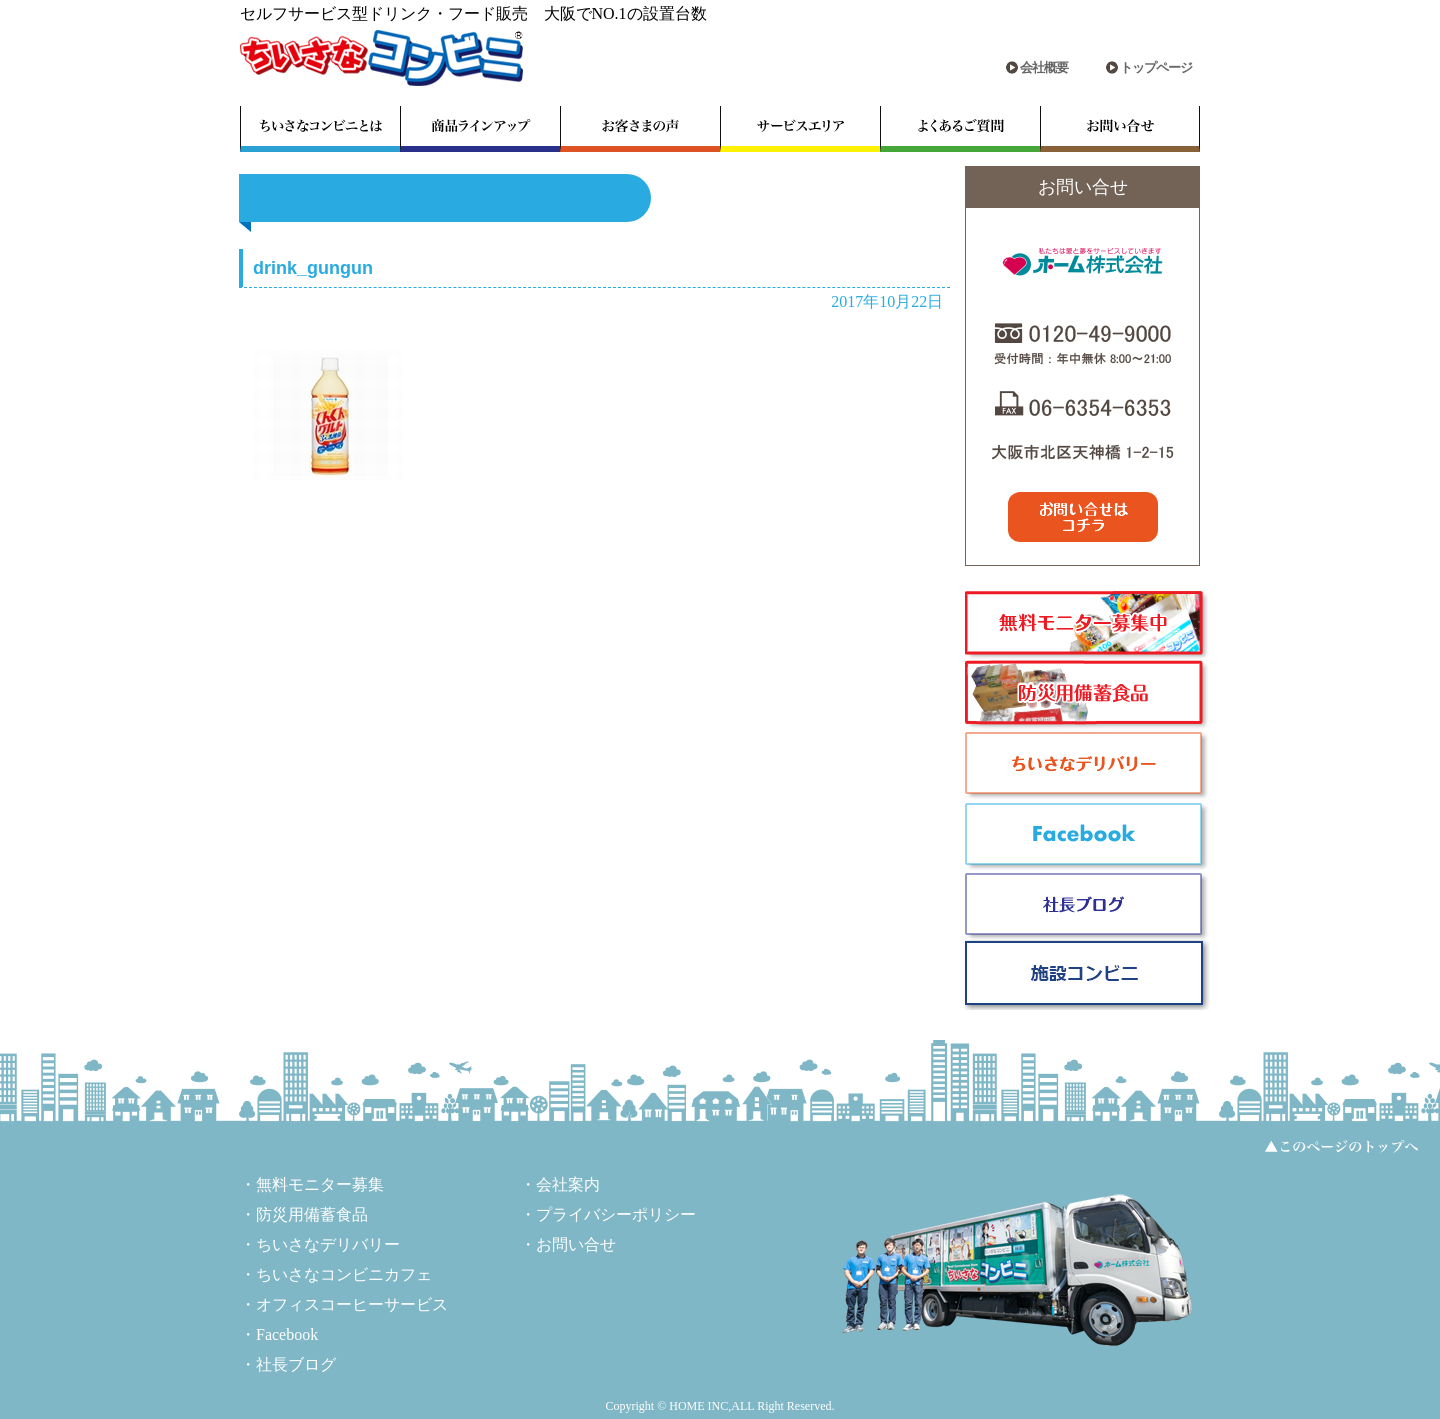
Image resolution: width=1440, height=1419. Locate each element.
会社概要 (1044, 67)
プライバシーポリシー (616, 1214)
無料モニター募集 (320, 1184)
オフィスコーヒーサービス (352, 1304)
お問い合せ (576, 1244)
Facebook (287, 1334)
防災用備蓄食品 (312, 1214)
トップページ (1156, 67)
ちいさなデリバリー (328, 1244)
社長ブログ (296, 1364)
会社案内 (568, 1184)
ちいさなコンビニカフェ (344, 1274)
